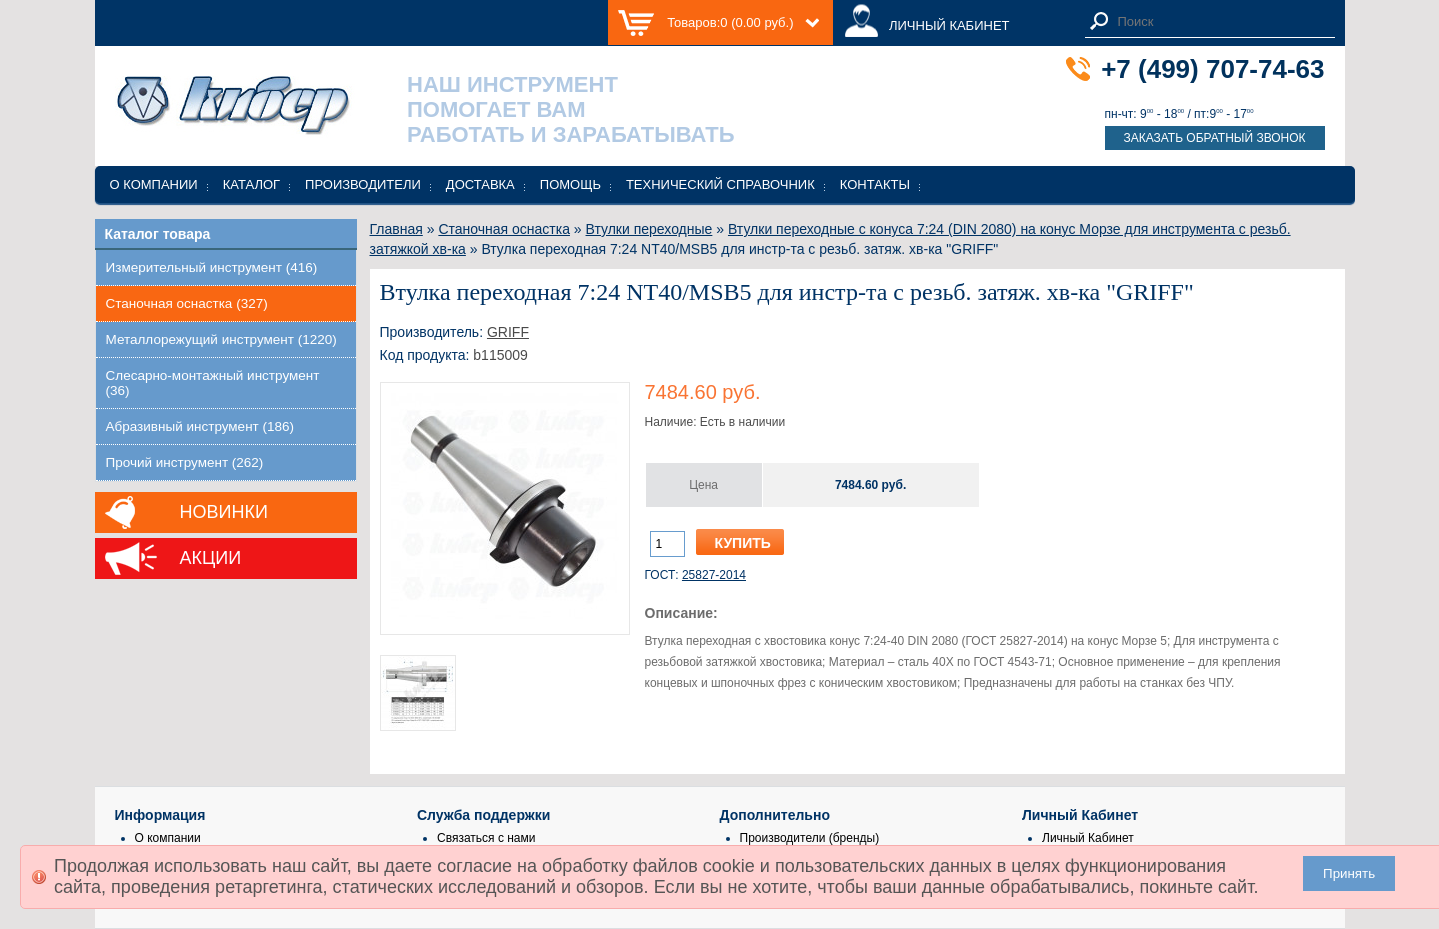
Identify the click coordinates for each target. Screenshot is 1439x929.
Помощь (570, 184)
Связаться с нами (486, 838)
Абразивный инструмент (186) (200, 426)
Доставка (480, 184)
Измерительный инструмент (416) (212, 267)
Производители (363, 184)
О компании (154, 184)
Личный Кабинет (1088, 838)
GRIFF (508, 332)
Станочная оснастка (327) (187, 303)
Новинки (224, 512)
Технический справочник (720, 184)
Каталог (251, 184)
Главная (396, 229)
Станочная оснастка (504, 229)
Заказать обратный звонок (1214, 138)
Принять (1349, 873)
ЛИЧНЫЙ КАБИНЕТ (949, 25)
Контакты (875, 184)
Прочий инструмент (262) (185, 462)
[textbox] (1221, 21)
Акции (211, 558)
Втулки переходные (649, 229)
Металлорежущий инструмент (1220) (221, 339)
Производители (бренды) (810, 838)
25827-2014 (714, 575)
